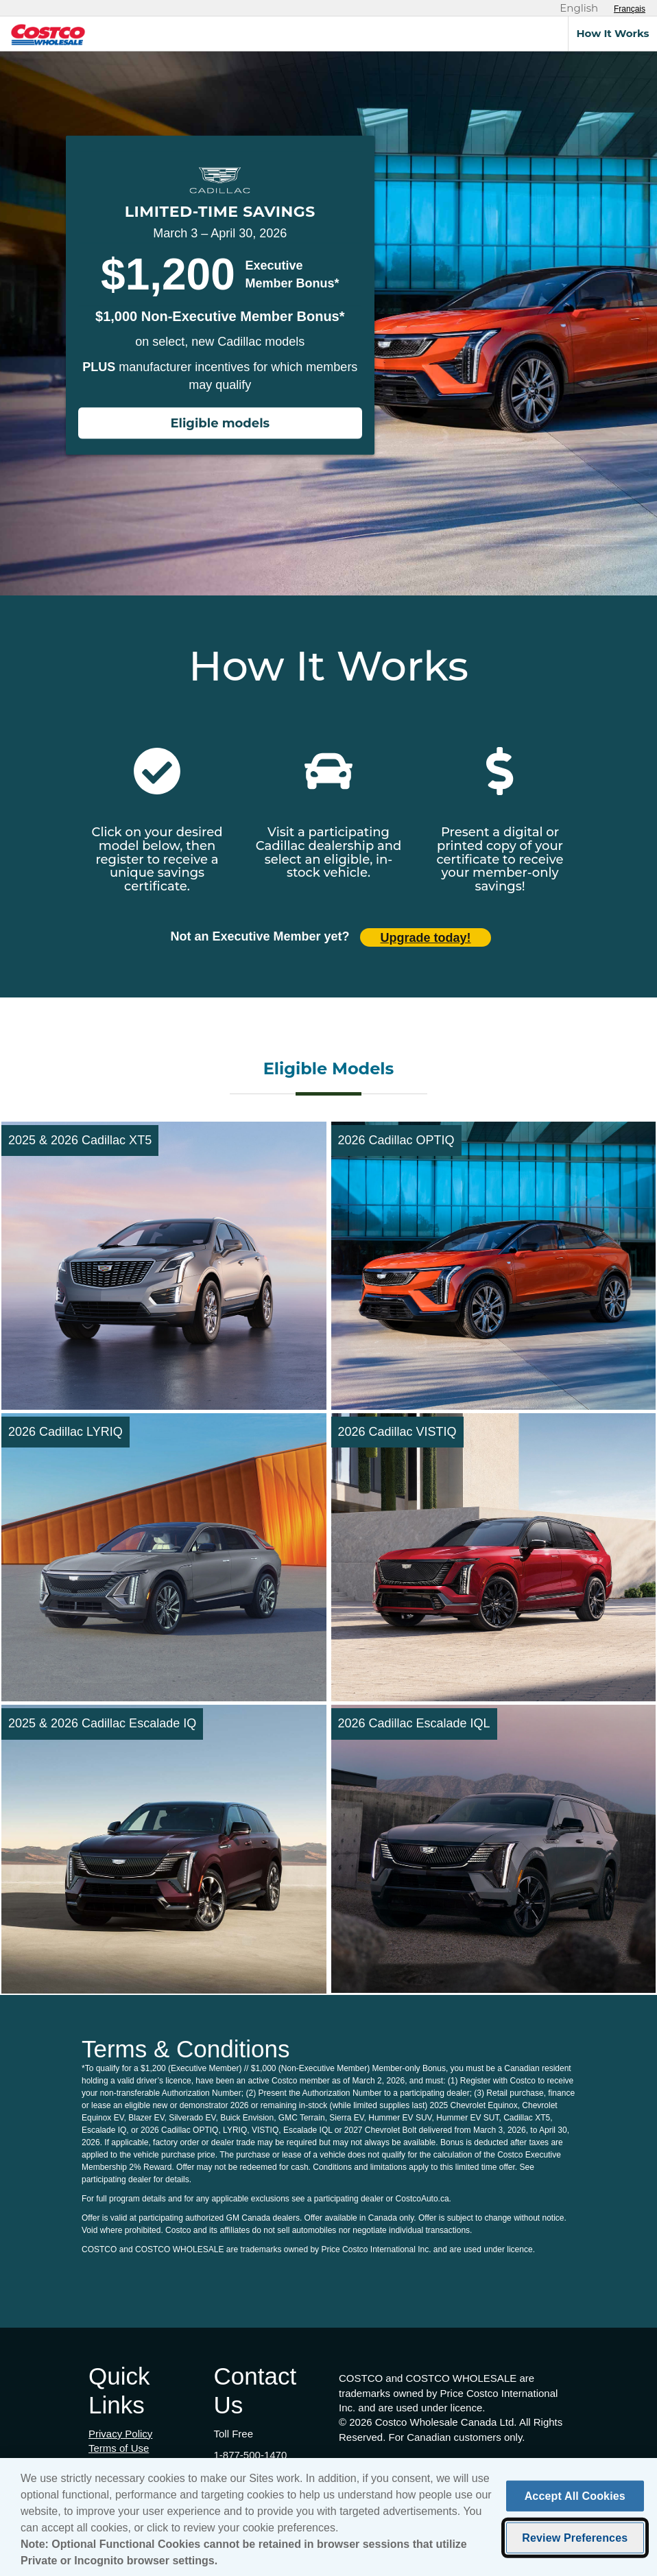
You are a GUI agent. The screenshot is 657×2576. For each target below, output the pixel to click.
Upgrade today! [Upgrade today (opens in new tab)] (426, 938)
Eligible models (220, 423)
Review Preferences (575, 2543)
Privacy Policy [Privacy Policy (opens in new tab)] (120, 2433)
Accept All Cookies (575, 2501)
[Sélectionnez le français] (629, 9)
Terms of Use (118, 2448)
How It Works (612, 33)
